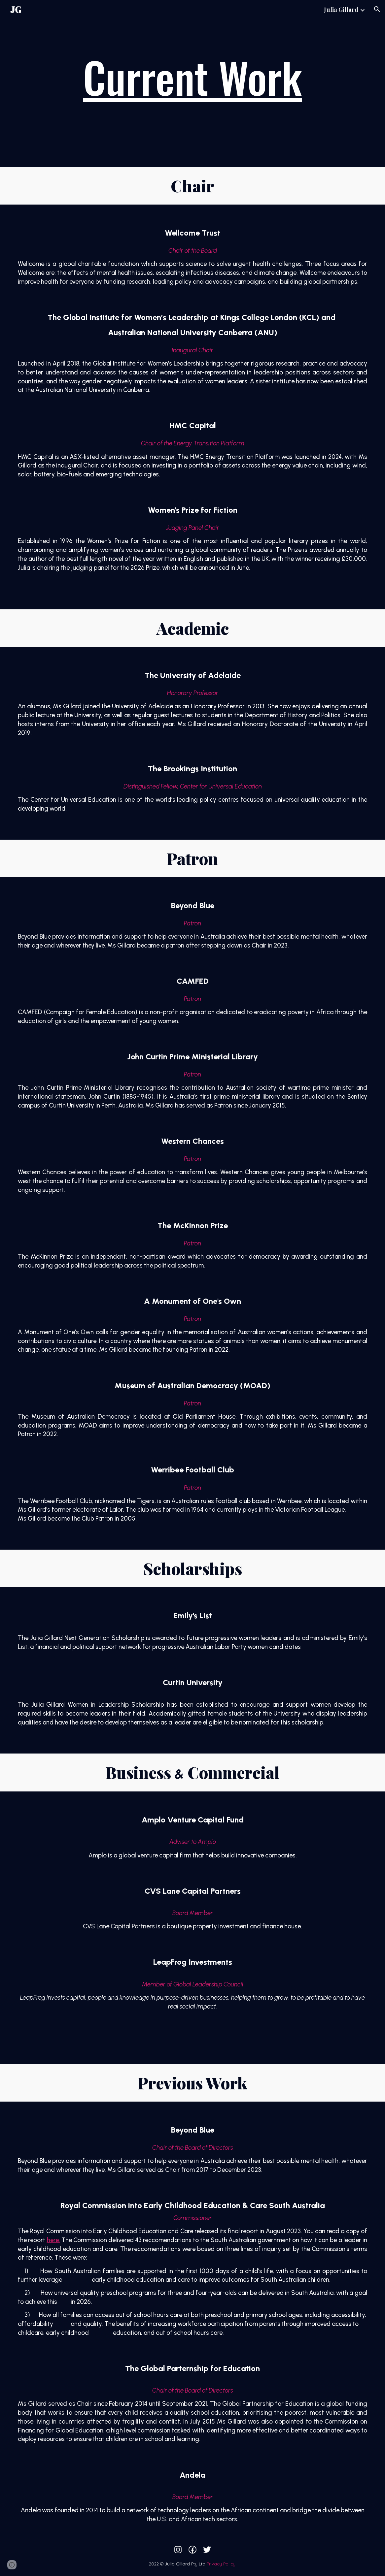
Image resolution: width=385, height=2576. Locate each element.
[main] (192, 77)
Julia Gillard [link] (341, 9)
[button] (377, 9)
